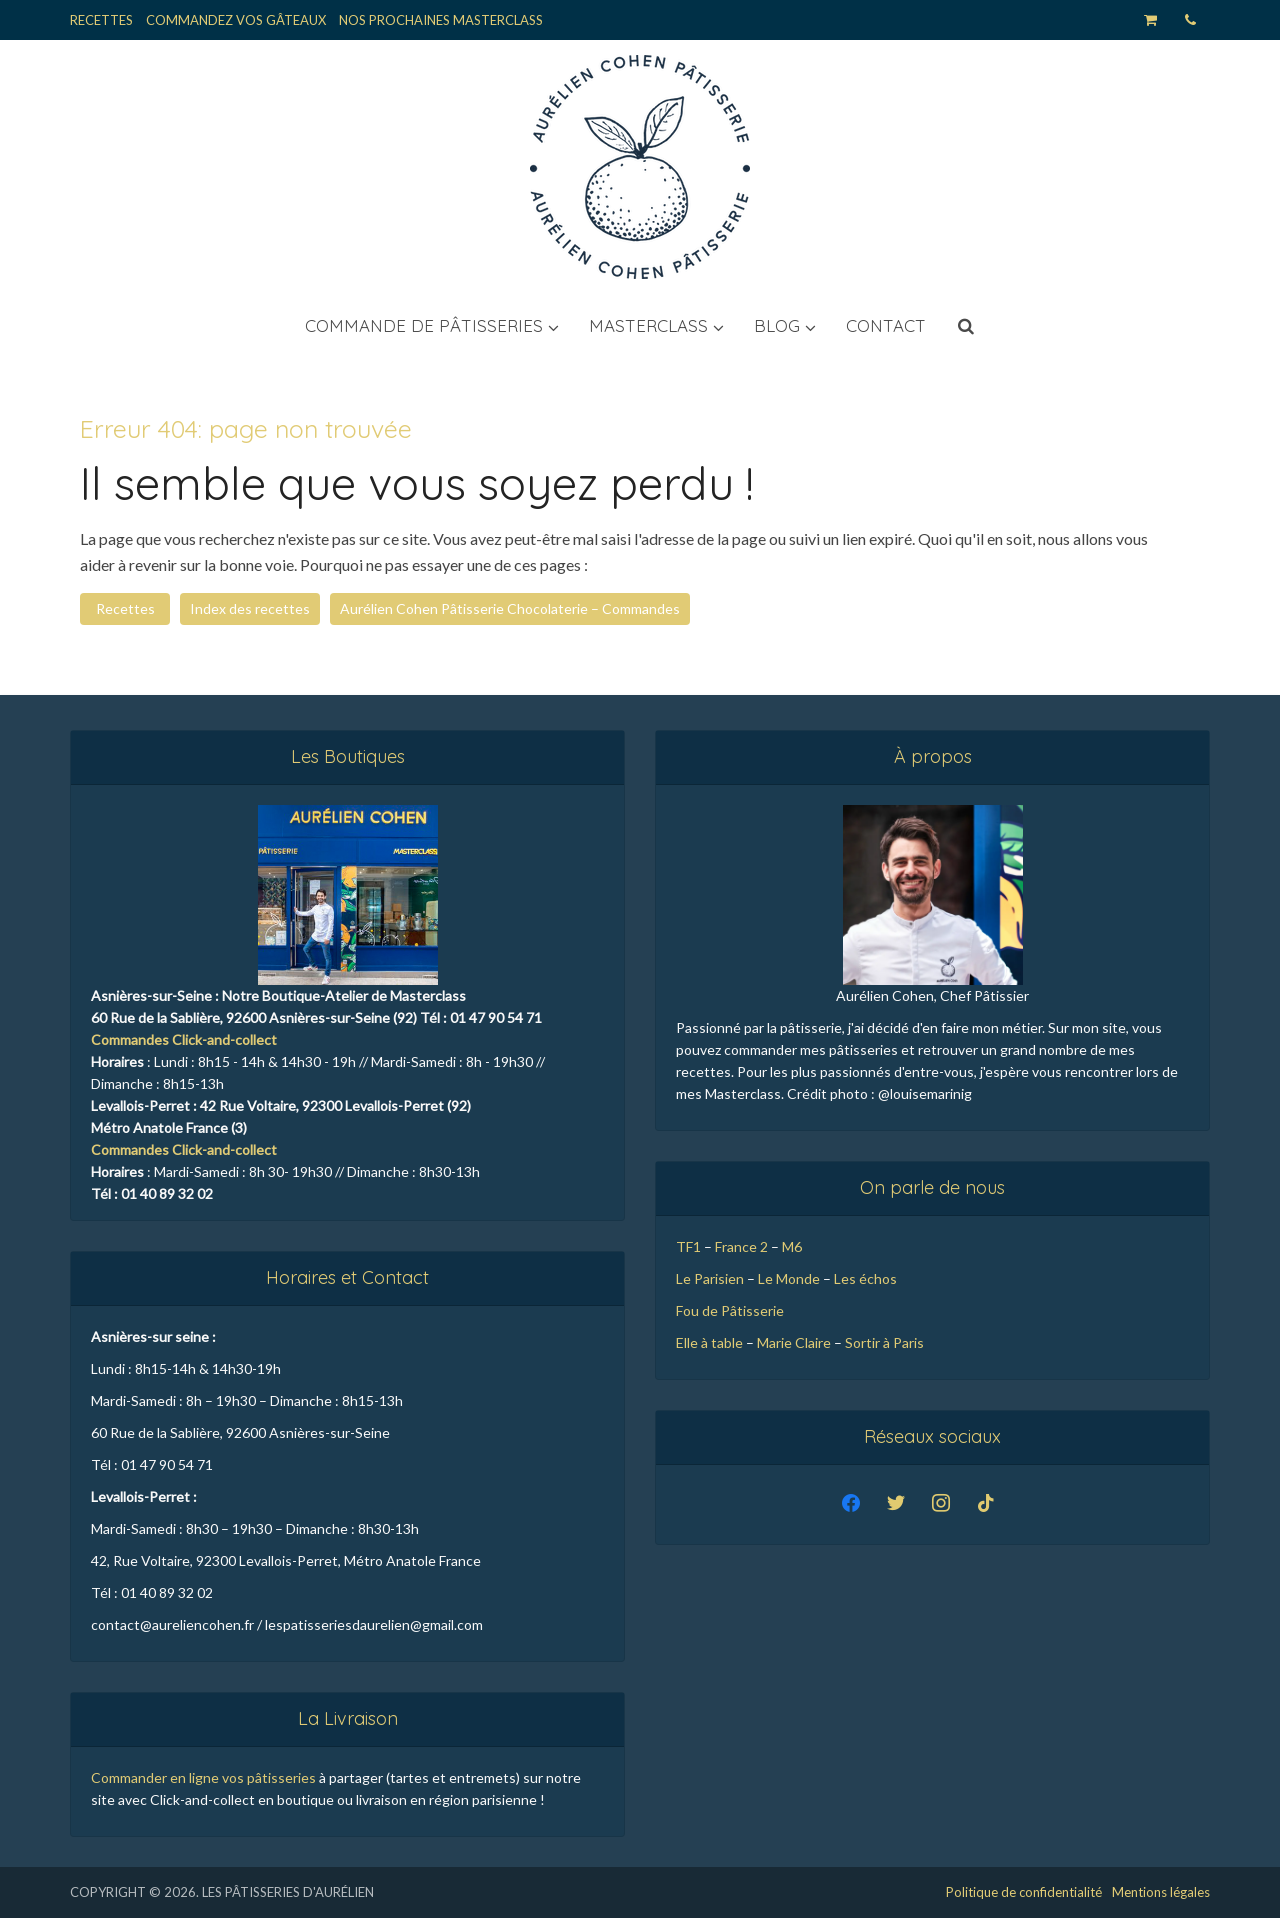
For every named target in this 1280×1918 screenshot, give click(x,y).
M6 (792, 1246)
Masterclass (648, 325)
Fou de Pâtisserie (730, 1310)
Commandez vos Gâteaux (236, 20)
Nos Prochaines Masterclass (441, 20)
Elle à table (709, 1342)
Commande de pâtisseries (424, 325)
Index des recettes (250, 608)
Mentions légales (1161, 1892)
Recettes (101, 20)
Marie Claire (794, 1342)
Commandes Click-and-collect (184, 1039)
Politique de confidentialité (1024, 1892)
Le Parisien (710, 1278)
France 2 (741, 1246)
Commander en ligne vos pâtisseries (203, 1777)
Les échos (865, 1278)
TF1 (688, 1246)
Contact (886, 325)
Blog (777, 325)
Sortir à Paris (886, 1342)
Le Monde (789, 1278)
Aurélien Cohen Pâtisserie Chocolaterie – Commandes (510, 608)
